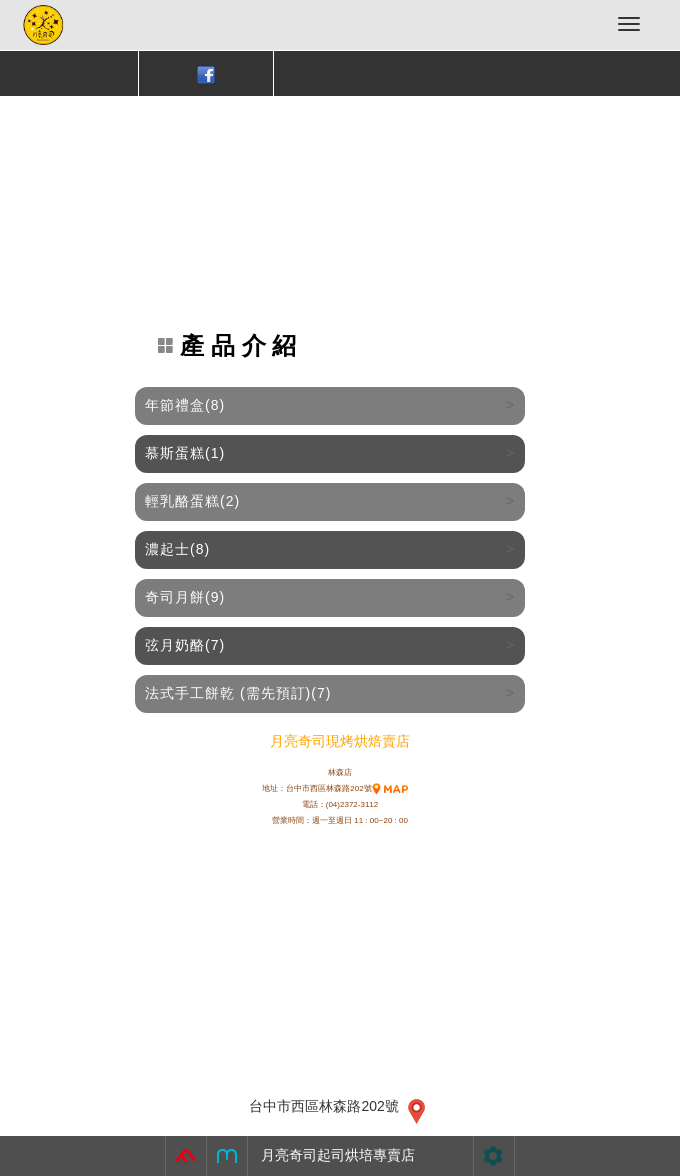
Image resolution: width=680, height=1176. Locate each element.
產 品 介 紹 (227, 346)
